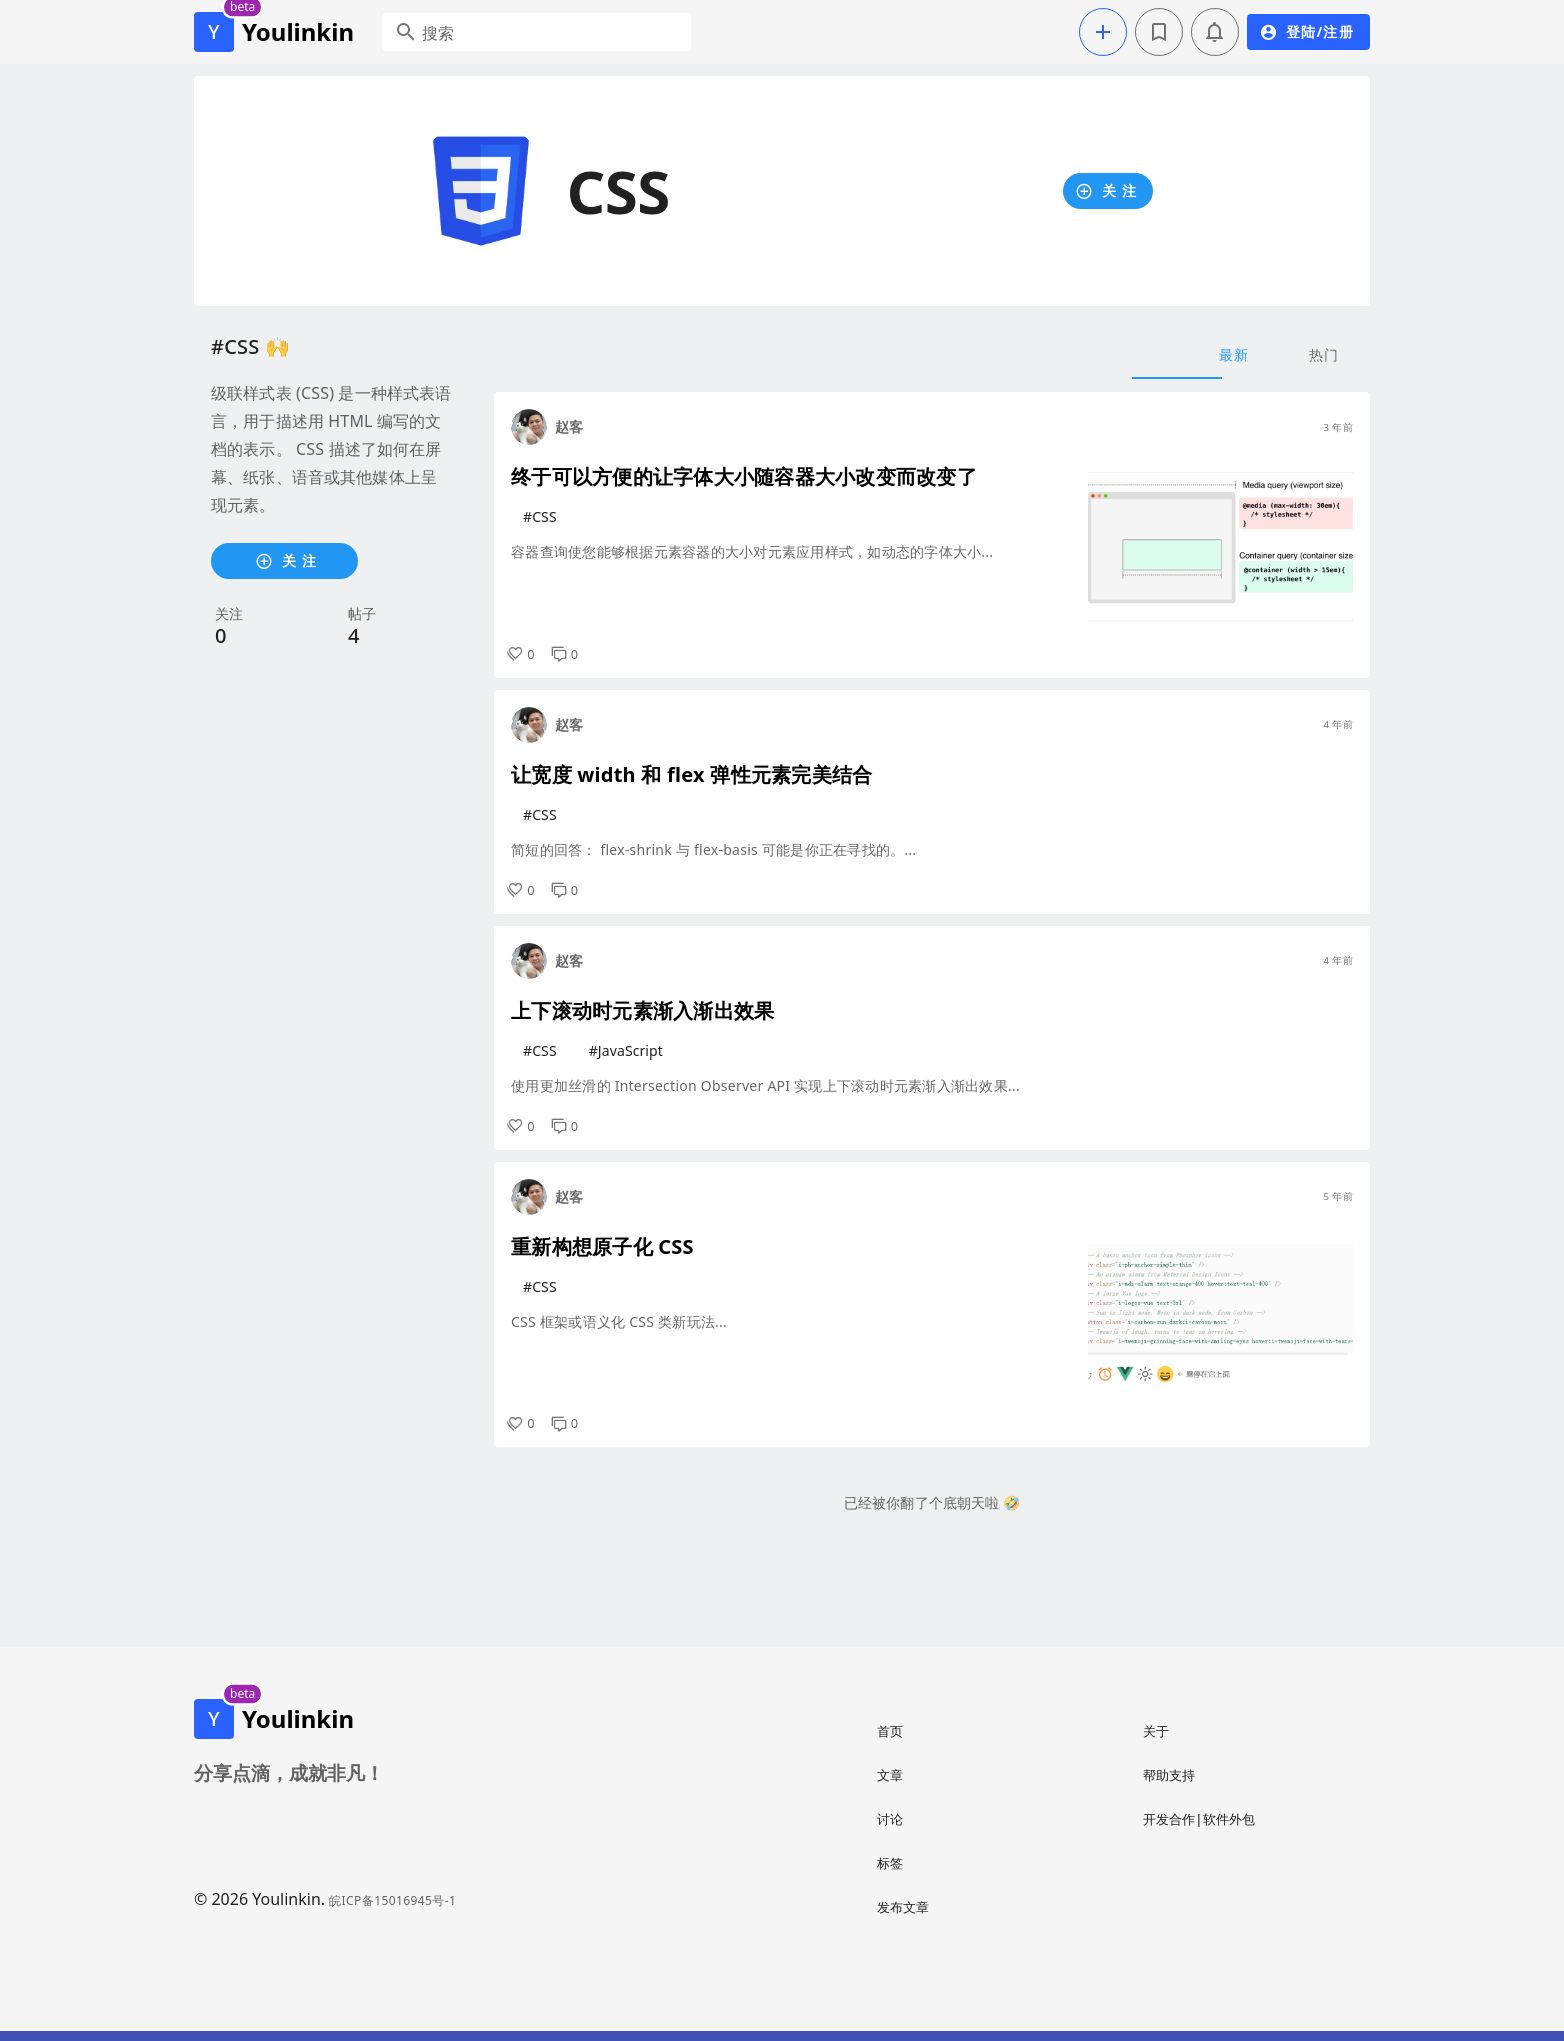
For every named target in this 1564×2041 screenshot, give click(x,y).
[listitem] (982, 1731)
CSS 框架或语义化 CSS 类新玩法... (619, 1321)
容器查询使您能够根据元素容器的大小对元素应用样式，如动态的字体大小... (752, 551)
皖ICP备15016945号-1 (392, 1900)
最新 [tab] (1234, 354)
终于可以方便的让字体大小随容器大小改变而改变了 (744, 476)
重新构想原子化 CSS (602, 1246)
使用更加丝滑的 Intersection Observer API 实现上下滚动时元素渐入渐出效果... (765, 1085)
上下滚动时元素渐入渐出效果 (642, 1010)
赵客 (569, 426)
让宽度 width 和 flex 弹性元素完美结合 (691, 774)
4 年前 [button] (1338, 724)
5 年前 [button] (1338, 1196)
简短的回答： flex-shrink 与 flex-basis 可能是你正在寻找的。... (713, 849)
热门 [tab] (1324, 354)
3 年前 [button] (1338, 427)
